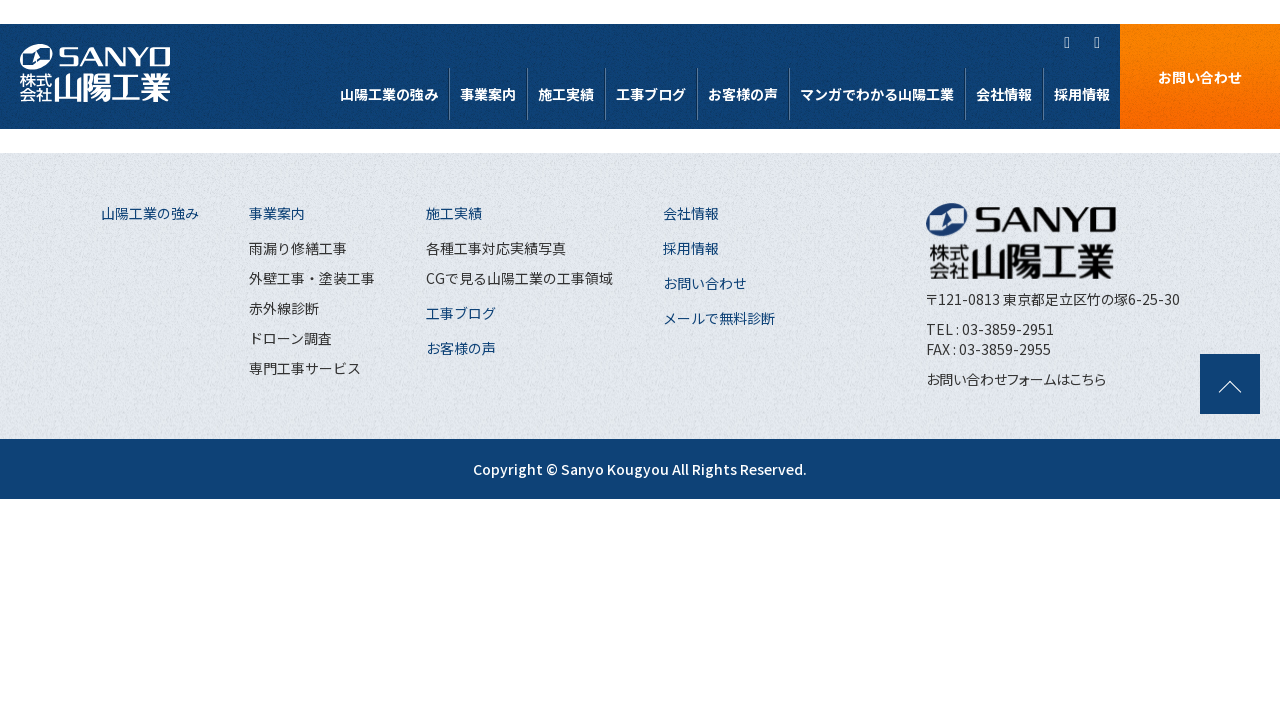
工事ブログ (651, 94)
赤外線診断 (284, 308)
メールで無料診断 (719, 318)
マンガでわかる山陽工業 (877, 94)
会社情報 (1004, 94)
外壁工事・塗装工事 (312, 278)
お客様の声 (743, 94)
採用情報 (1082, 94)
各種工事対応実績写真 (496, 248)
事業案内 (488, 94)
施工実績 (566, 94)
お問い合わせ (1200, 77)
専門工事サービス (305, 368)
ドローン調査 (290, 338)
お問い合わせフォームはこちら (1016, 379)
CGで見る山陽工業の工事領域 (519, 278)
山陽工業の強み (389, 94)
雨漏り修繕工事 (298, 248)
